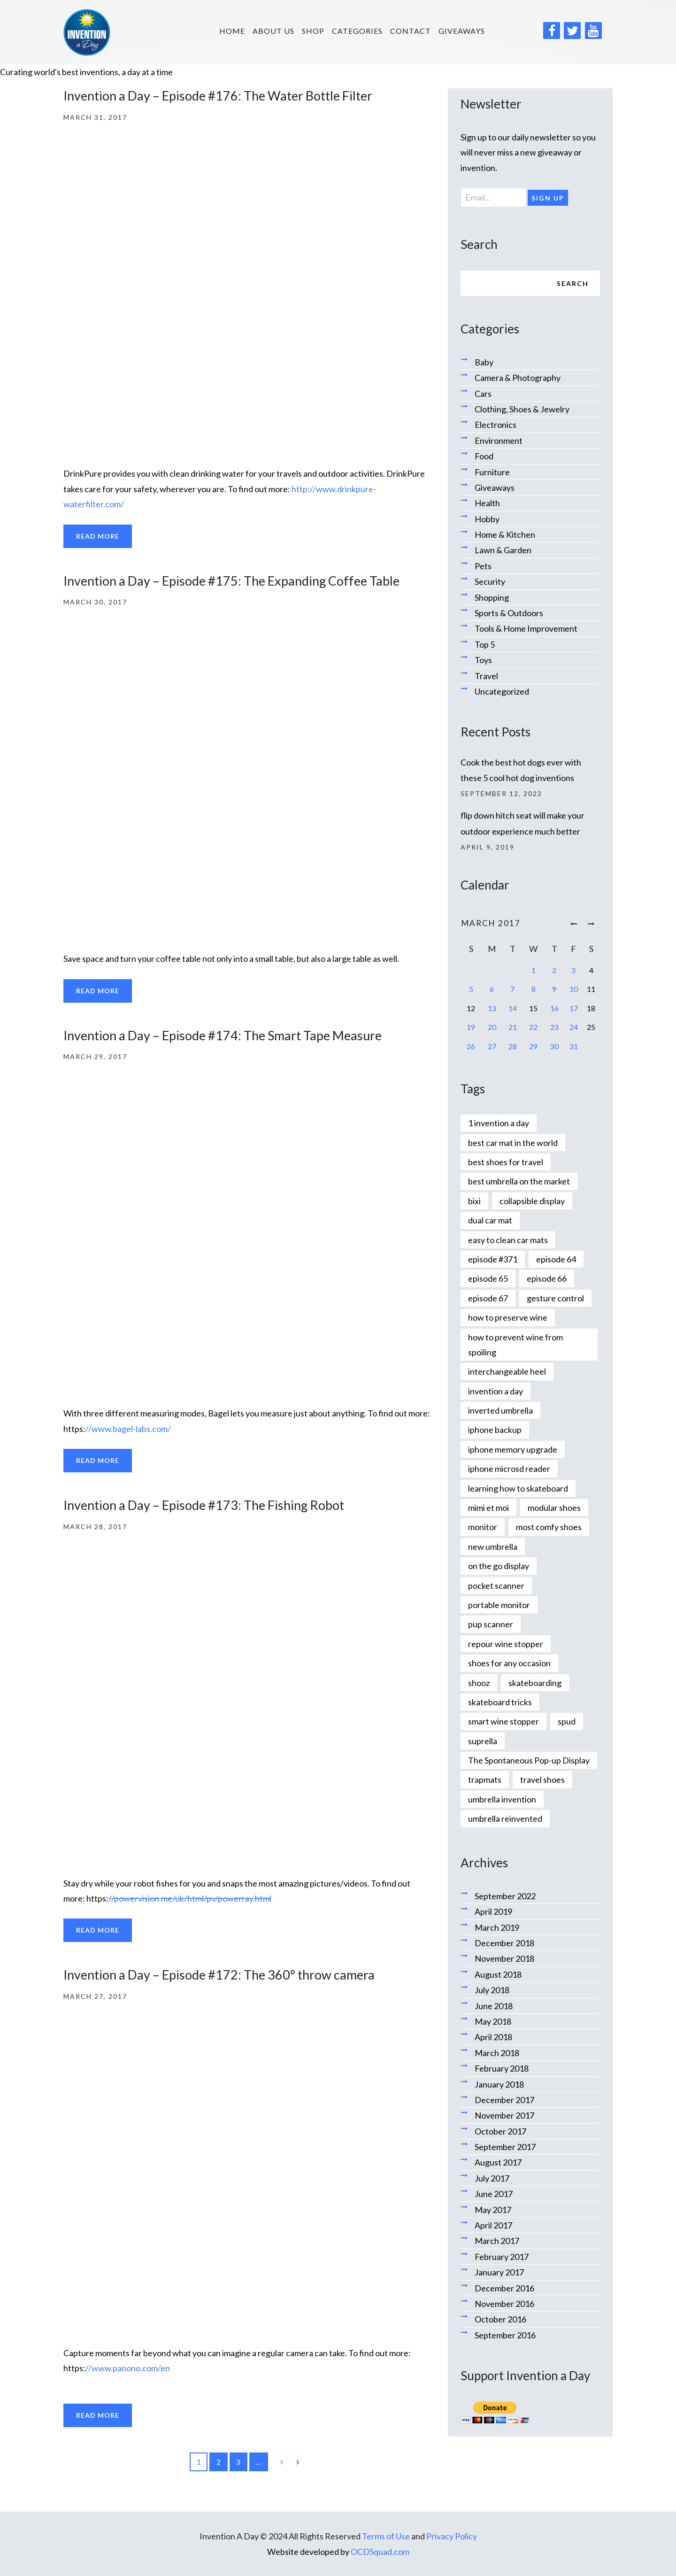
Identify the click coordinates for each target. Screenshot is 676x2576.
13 (492, 1008)
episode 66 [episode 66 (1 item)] (547, 1278)
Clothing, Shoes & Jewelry (522, 409)
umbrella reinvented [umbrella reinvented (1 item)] (505, 1818)
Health (487, 503)
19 (471, 1026)
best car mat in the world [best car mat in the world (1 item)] (513, 1142)
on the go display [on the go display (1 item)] (498, 1566)
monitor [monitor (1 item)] (482, 1527)
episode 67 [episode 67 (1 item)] (488, 1298)
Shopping (492, 597)
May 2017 (493, 2210)
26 (471, 1046)
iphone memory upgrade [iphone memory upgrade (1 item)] (512, 1449)
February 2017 (502, 2256)
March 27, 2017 (95, 1996)
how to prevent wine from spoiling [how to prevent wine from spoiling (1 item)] (515, 1344)
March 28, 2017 (95, 1527)
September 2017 (505, 2147)
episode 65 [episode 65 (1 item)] (488, 1278)
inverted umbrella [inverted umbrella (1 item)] (500, 1410)
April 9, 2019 (488, 847)
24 (573, 1026)
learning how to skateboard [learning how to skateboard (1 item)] (518, 1488)
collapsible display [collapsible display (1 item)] (532, 1201)
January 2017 (499, 2272)
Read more (97, 536)
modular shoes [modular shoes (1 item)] (554, 1507)
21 (512, 1026)
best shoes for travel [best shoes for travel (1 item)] (505, 1162)
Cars (483, 393)
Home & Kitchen (505, 534)
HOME (232, 30)
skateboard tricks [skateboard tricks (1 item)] (500, 1702)
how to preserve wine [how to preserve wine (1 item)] (507, 1317)
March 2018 (497, 2053)
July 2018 (492, 1990)
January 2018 (499, 2084)
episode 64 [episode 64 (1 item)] (556, 1259)
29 (533, 1046)
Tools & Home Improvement (526, 628)
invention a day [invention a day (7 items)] (495, 1391)
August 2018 (498, 1974)
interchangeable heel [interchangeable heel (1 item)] (507, 1371)
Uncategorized (502, 691)
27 (492, 1046)
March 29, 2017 (95, 1056)
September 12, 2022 (501, 793)
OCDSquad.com (380, 2551)
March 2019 (497, 1927)
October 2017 (500, 2131)
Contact (410, 30)
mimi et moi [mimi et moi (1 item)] (488, 1507)
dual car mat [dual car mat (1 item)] (490, 1220)
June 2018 (494, 2006)
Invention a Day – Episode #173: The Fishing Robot (203, 1505)
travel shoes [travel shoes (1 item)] (542, 1779)
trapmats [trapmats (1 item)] (484, 1779)
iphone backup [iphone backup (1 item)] (495, 1429)
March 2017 (497, 2241)
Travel (486, 676)
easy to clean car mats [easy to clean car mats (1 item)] (508, 1240)
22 (533, 1026)
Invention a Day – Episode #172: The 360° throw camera (219, 1974)
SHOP (313, 30)
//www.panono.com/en (127, 2368)
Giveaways (461, 30)
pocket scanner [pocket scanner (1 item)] (496, 1585)
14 (512, 1008)
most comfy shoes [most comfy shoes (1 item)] (549, 1527)
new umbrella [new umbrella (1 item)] (492, 1546)
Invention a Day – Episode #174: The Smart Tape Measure (222, 1035)
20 (492, 1026)
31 (573, 1046)
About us (273, 30)
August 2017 (498, 2162)
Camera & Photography (518, 377)
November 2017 (504, 2115)
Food (484, 456)
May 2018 (493, 2021)
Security (490, 581)
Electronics (495, 424)
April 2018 (493, 2037)
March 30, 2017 (95, 602)
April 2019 (493, 1911)
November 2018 (504, 1958)
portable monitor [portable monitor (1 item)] (499, 1605)
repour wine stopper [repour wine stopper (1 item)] (505, 1644)
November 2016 (504, 2303)
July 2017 (492, 2178)
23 (554, 1026)
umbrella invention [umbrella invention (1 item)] (502, 1799)
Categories (357, 30)
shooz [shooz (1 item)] (479, 1683)
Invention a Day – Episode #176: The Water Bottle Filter (217, 95)
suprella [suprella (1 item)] (482, 1741)
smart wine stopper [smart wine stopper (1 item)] (503, 1721)
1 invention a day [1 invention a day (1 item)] (498, 1123)
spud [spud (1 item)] (567, 1721)
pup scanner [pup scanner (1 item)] (490, 1624)
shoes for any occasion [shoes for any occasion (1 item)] (509, 1663)
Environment (498, 440)
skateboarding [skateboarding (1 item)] (534, 1683)
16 (554, 1008)
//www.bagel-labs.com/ (128, 1428)
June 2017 (494, 2194)
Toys (483, 660)
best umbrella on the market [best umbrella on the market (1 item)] (519, 1181)
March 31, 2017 (95, 117)
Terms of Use (386, 2536)
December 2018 (504, 1943)
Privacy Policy (451, 2536)
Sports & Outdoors (509, 613)
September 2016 (505, 2335)
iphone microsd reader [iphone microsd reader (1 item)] (509, 1468)
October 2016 (500, 2319)
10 (573, 988)
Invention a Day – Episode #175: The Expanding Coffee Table (231, 580)
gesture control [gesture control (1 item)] (555, 1298)
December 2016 (504, 2288)
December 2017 (504, 2100)
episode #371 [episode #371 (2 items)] (492, 1259)
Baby (484, 362)
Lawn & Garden (503, 550)
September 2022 (505, 1896)
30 (554, 1046)
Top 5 (485, 644)
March (491, 923)
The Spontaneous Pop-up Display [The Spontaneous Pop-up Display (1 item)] (529, 1760)
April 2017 (493, 2225)
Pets (483, 566)
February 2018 (502, 2068)
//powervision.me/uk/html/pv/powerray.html (189, 1898)
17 (573, 1008)
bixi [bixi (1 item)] (474, 1201)
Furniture (492, 472)
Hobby (487, 519)
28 (512, 1046)
